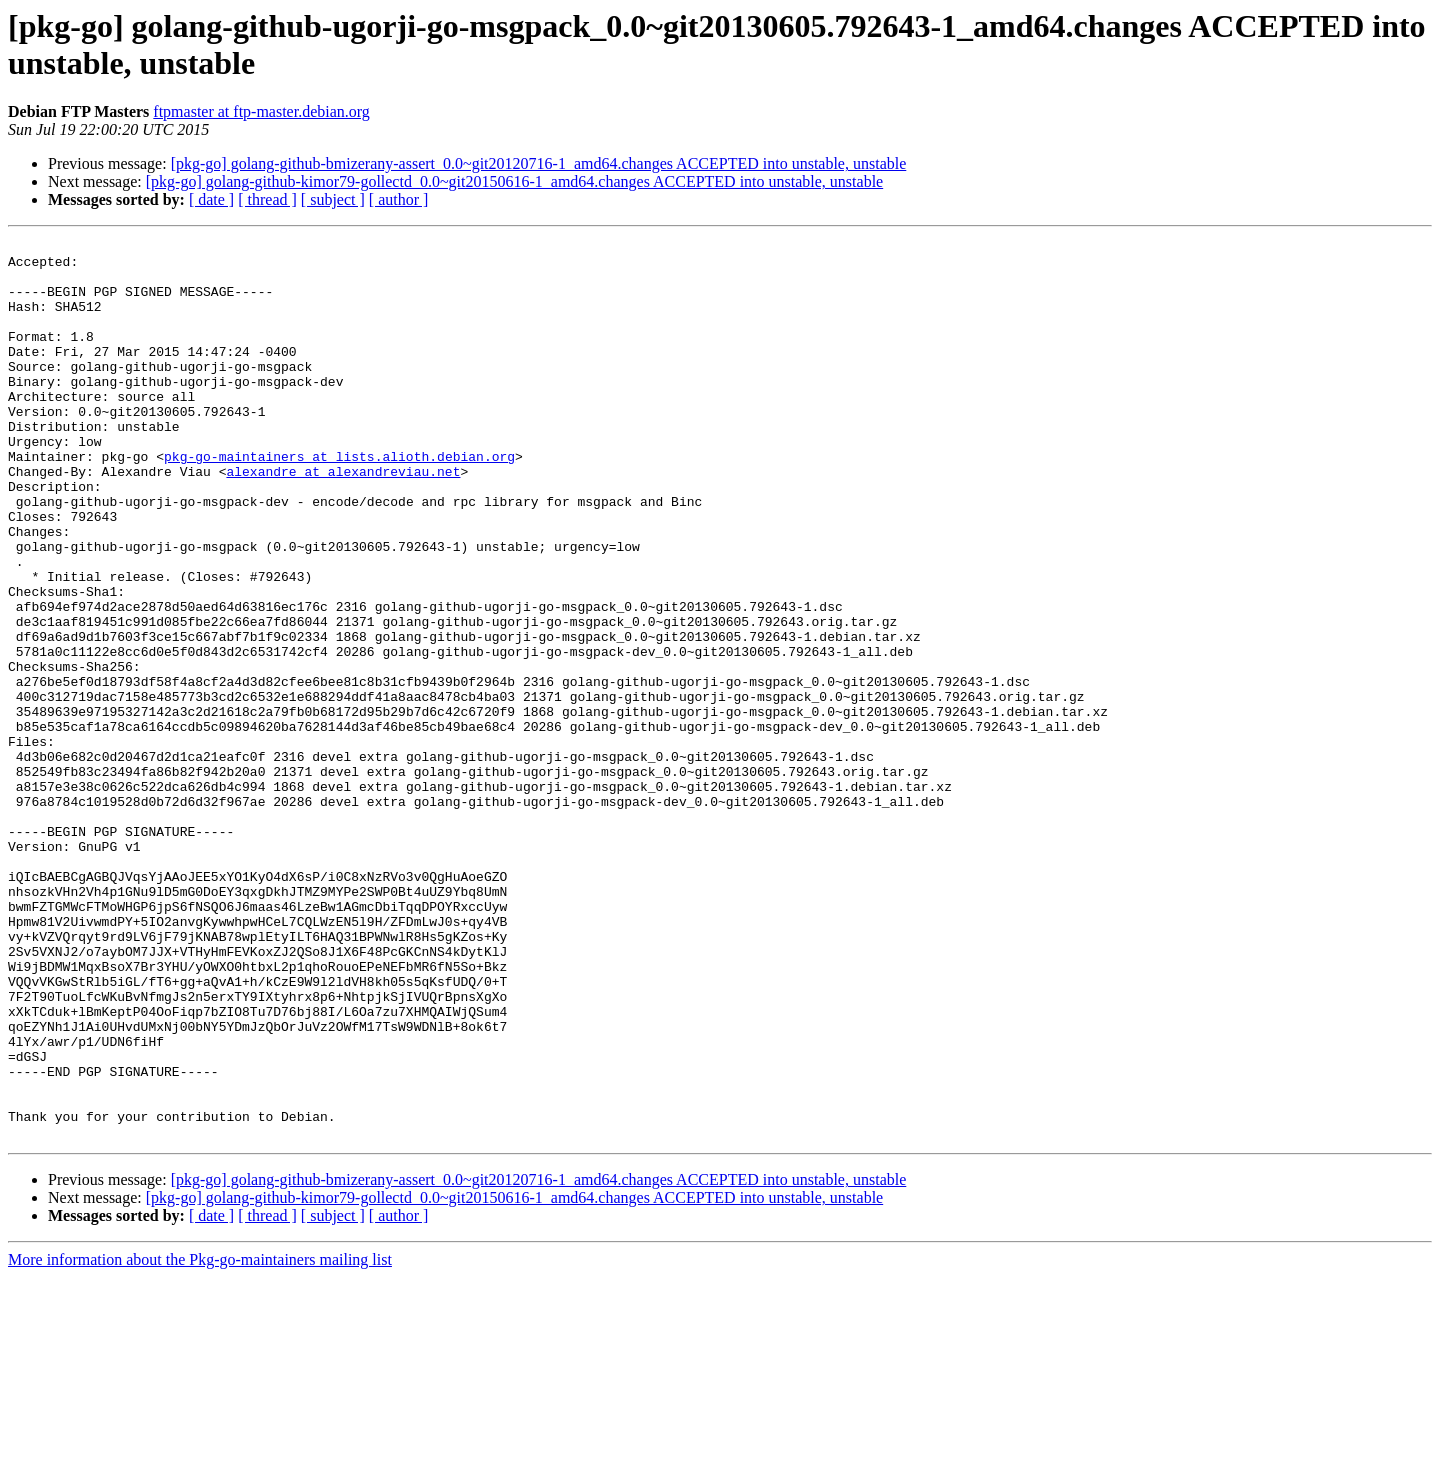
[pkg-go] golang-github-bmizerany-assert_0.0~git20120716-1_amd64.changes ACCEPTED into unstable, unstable (539, 163)
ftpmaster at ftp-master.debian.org (261, 111)
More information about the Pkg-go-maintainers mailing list (200, 1439)
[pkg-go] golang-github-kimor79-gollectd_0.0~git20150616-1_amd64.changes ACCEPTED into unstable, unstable (514, 181)
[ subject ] (333, 199)
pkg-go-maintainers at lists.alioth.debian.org (339, 501)
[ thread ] (267, 199)
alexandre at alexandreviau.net (343, 519)
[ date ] (211, 199)
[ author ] (399, 199)
